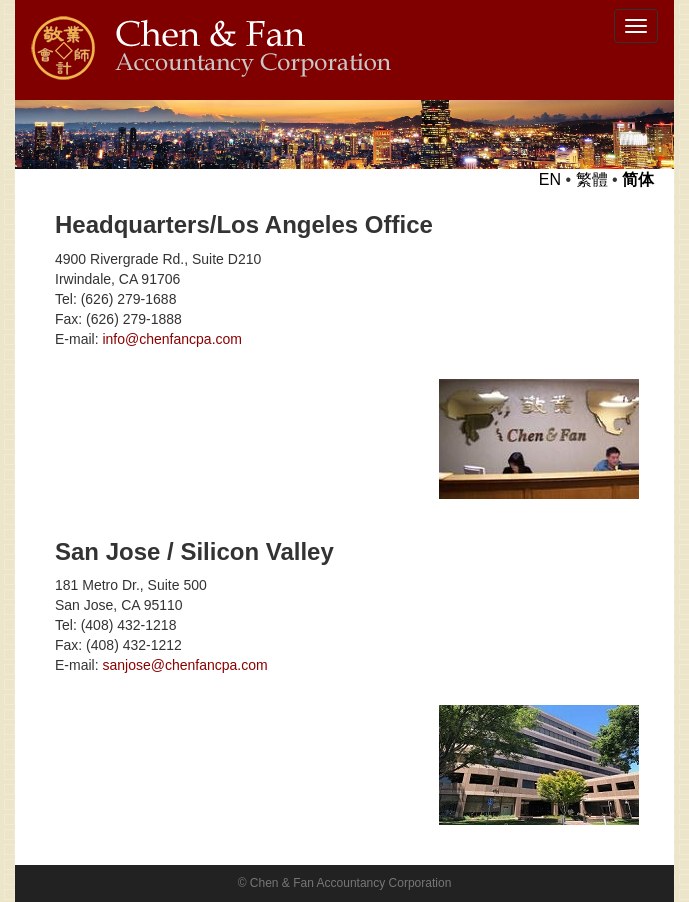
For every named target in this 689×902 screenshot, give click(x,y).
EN (550, 179)
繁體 (592, 179)
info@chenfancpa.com (172, 339)
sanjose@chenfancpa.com (184, 665)
